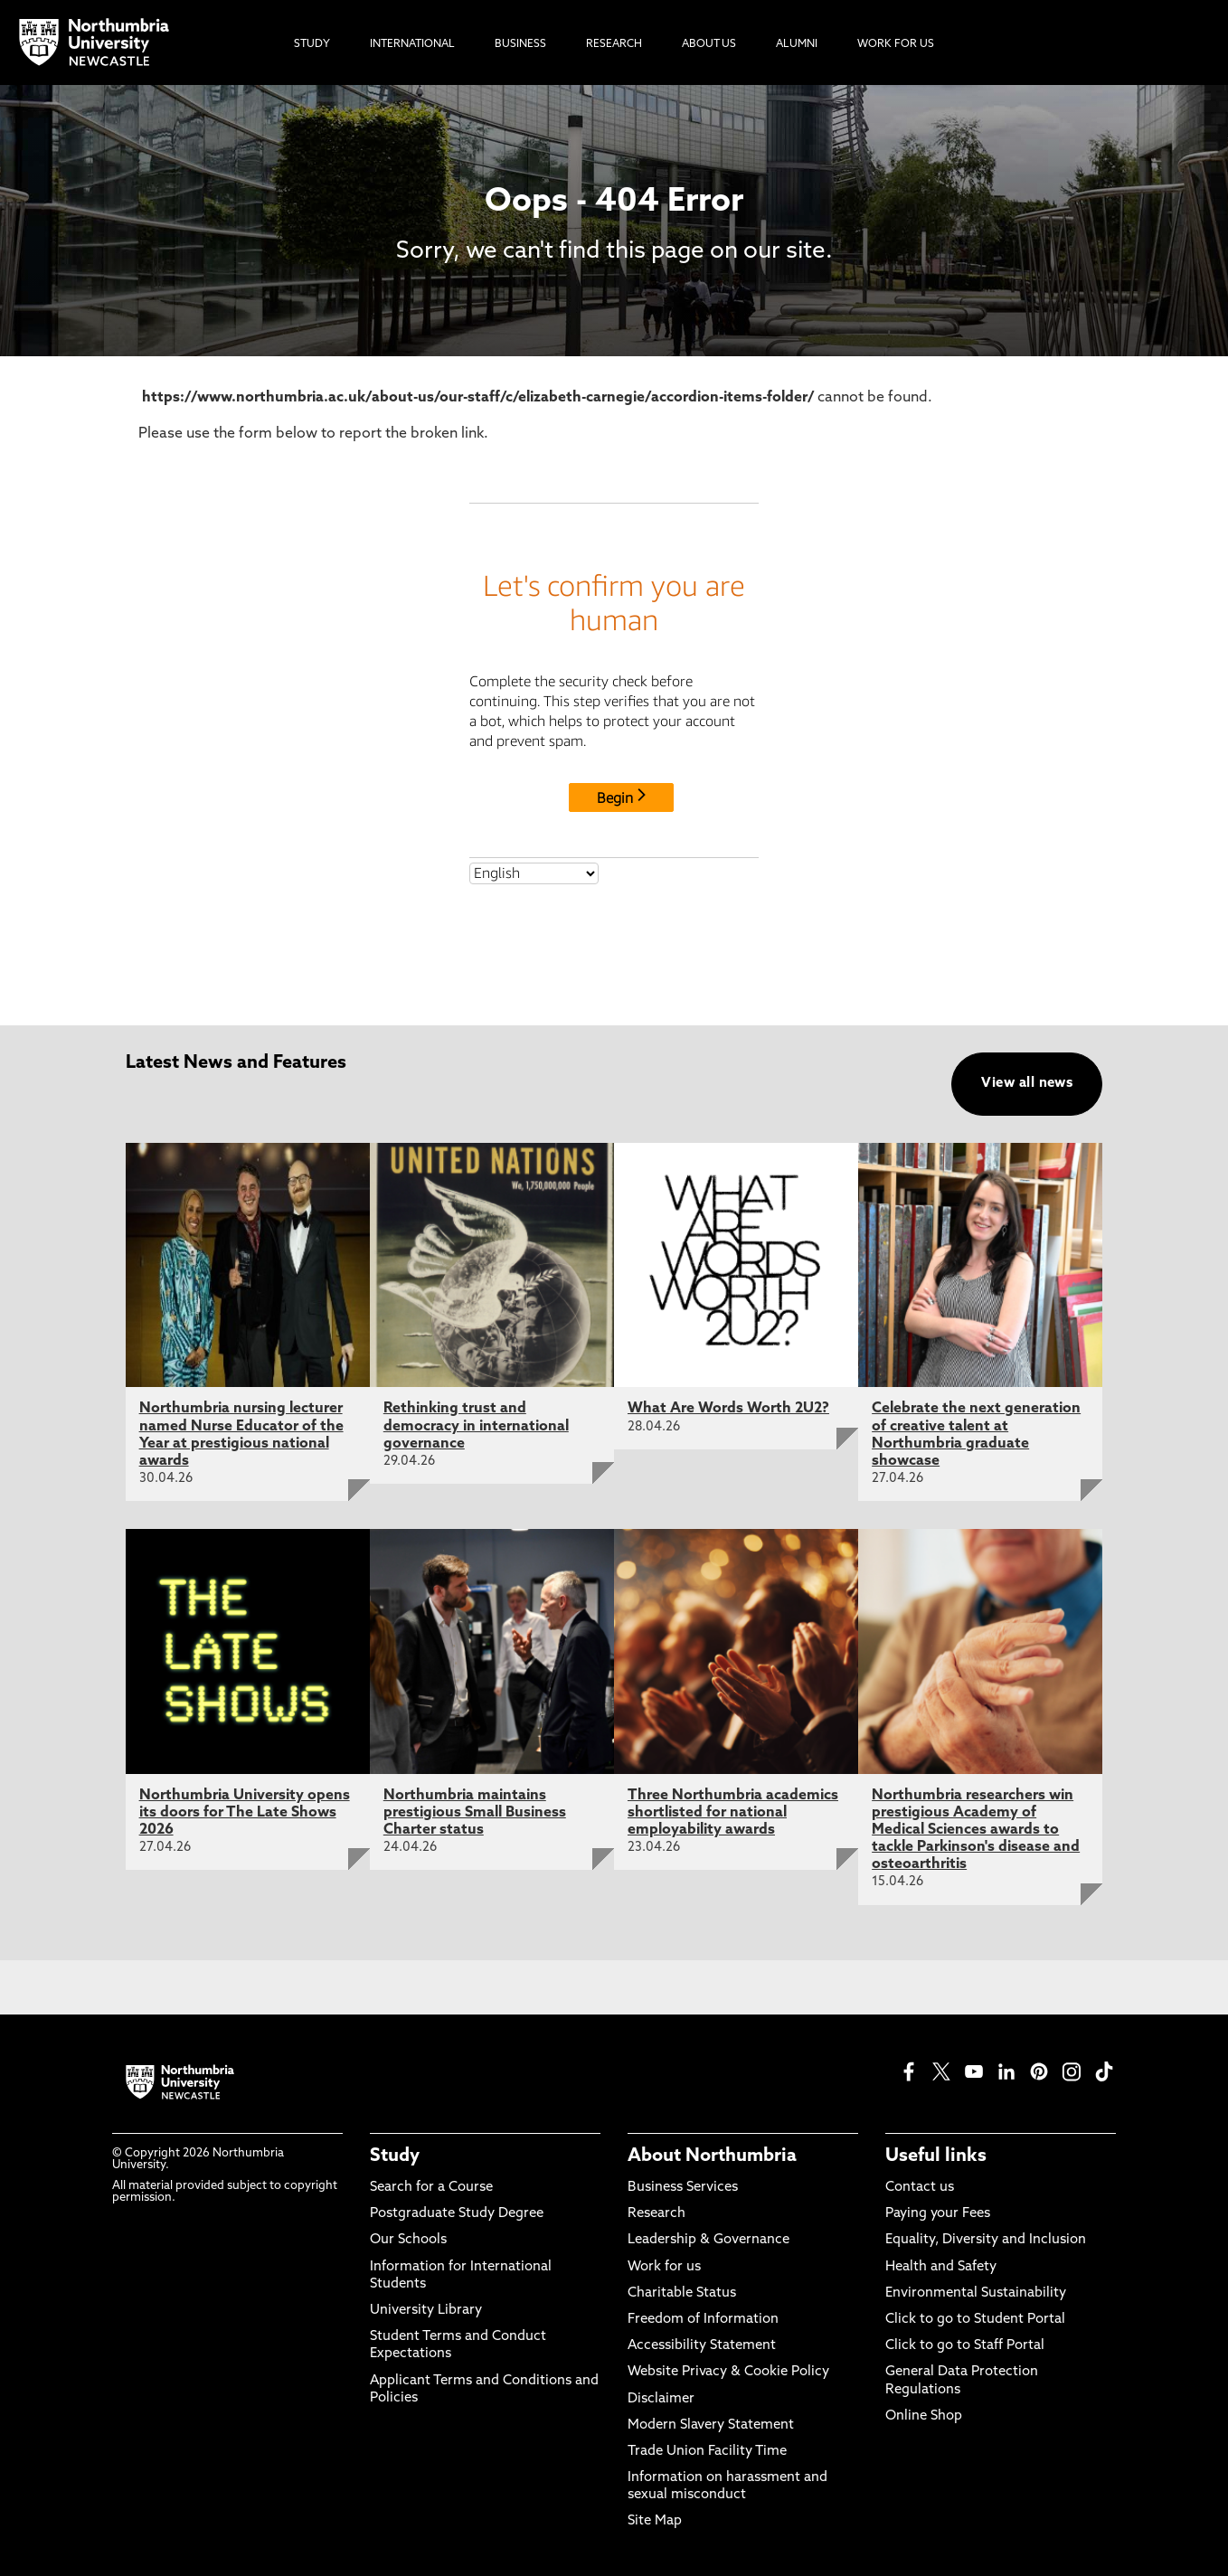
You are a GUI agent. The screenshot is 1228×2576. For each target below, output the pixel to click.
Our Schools (408, 2240)
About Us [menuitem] (709, 44)
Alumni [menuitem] (796, 44)
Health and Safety (941, 2267)
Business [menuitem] (520, 44)
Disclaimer (661, 2399)
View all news (1026, 1083)
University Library (426, 2310)
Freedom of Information (703, 2319)
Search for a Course (431, 2187)
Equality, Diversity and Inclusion (985, 2240)
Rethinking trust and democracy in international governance (476, 1425)
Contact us (919, 2187)
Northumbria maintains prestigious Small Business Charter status (474, 1812)
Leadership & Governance (708, 2240)
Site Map (655, 2521)
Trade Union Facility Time (707, 2451)
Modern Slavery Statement (711, 2425)
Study (395, 2156)
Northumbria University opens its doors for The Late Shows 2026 (244, 1812)
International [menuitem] (412, 44)
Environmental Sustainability (975, 2293)
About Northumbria (712, 2156)
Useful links (936, 2156)
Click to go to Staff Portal (964, 2346)
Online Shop (923, 2416)
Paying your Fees (937, 2214)
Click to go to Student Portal (975, 2319)
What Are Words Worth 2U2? (728, 1408)
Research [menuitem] (614, 44)
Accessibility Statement (702, 2346)
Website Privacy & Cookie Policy (728, 2372)
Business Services (683, 2187)
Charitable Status (682, 2293)
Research (656, 2214)
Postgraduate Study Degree (456, 2214)
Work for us (664, 2267)
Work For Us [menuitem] (895, 44)
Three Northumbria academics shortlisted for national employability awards (733, 1812)
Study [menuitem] (312, 44)
